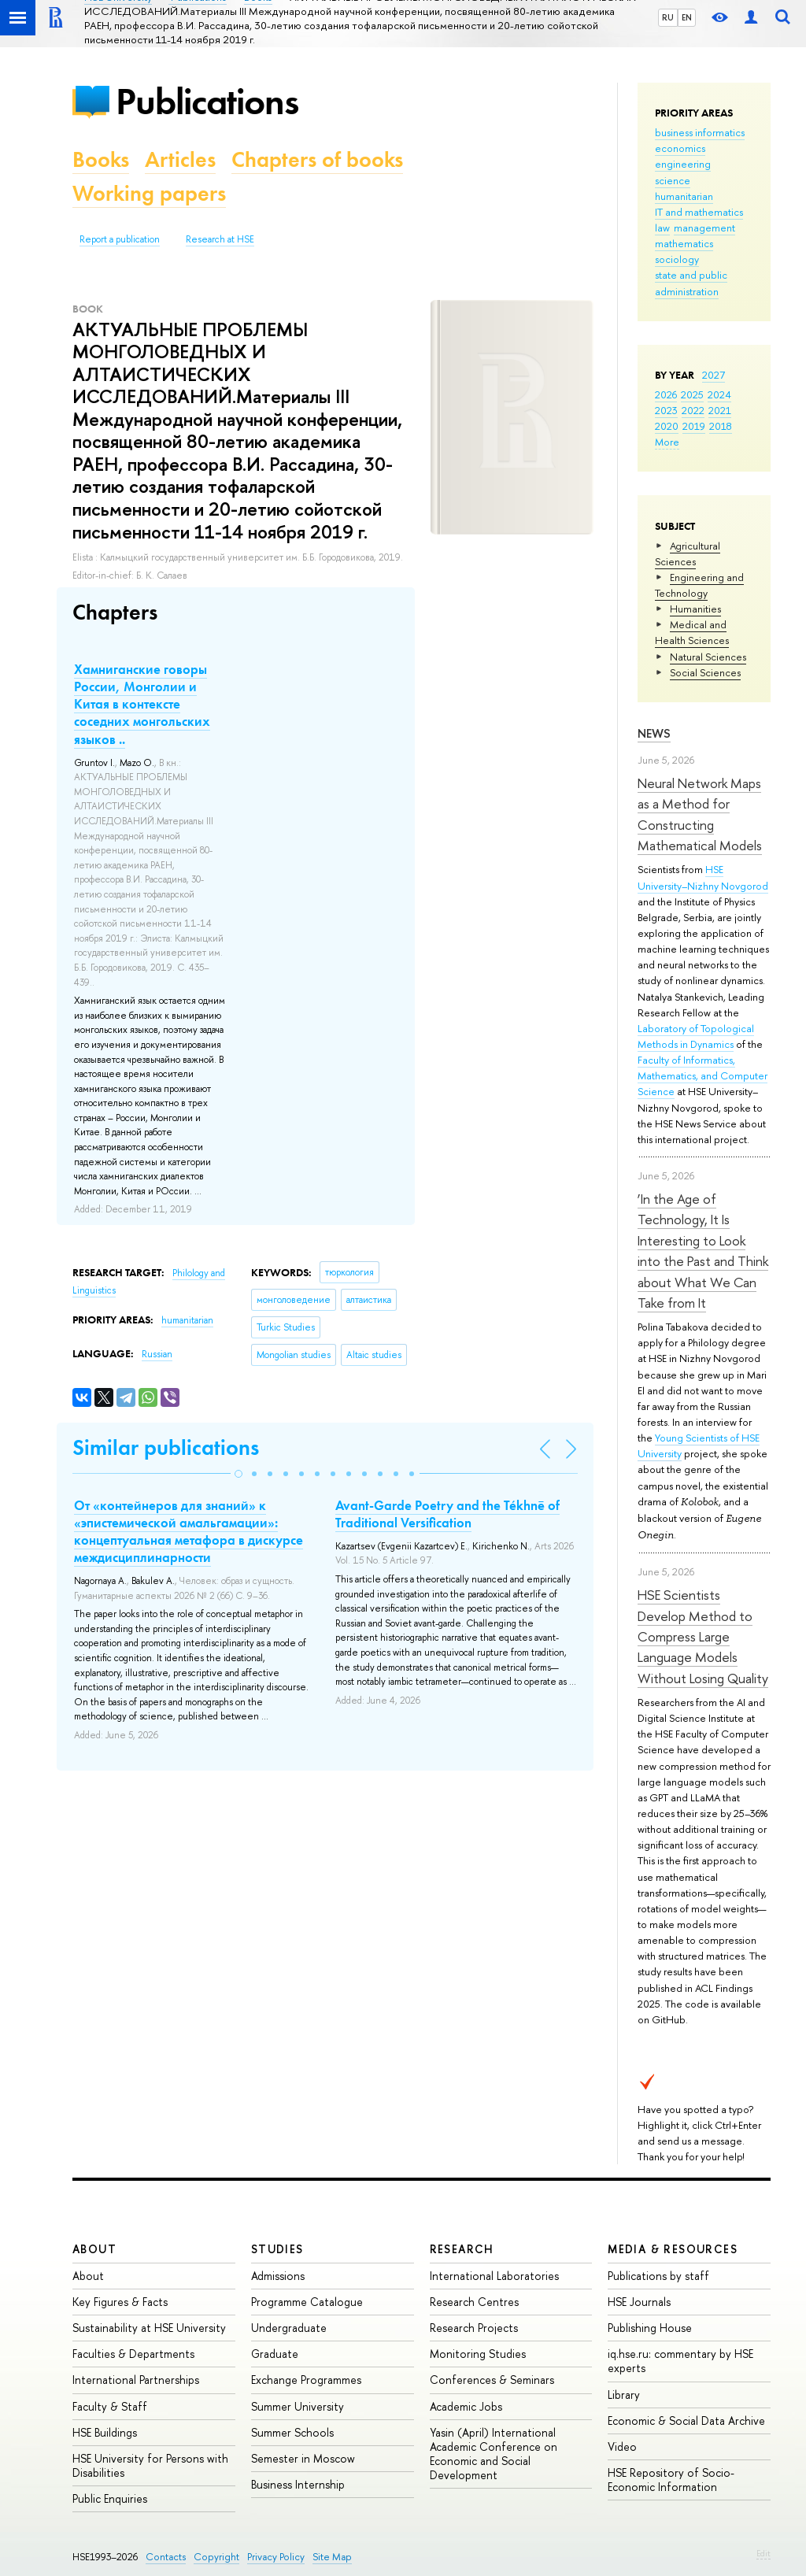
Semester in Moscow (303, 2458)
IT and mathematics (699, 212)
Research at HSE (220, 239)
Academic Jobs (466, 2406)
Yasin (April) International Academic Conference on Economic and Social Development (493, 2454)
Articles (180, 159)
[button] (238, 1474)
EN (687, 17)
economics (680, 148)
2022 (693, 410)
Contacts (166, 2556)
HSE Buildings (104, 2432)
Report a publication (119, 239)
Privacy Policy (276, 2556)
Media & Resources (673, 2248)
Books (100, 159)
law (662, 227)
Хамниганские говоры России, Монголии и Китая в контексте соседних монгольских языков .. (142, 704)
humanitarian (684, 196)
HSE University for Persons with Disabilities (150, 2465)
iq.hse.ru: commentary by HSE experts (680, 2360)
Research (462, 2248)
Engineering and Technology (699, 585)
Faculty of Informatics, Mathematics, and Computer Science (702, 1075)
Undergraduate (289, 2327)
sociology (677, 259)
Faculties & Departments (133, 2353)
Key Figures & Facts (120, 2301)
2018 (720, 426)
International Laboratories (494, 2275)
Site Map (332, 2556)
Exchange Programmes (306, 2379)
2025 (692, 394)
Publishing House (650, 2327)
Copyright (216, 2556)
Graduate (274, 2353)
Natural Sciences (708, 657)
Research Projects (474, 2327)
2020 (666, 426)
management (704, 227)
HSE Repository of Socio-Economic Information (671, 2479)
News (654, 733)
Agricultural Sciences (687, 553)
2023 (666, 410)
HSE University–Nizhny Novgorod (703, 877)
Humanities (695, 608)
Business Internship (298, 2484)
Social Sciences (705, 672)
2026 (666, 394)
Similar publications (165, 1447)
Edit (763, 2553)
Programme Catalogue (307, 2301)
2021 (719, 410)
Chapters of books (317, 159)
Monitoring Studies (478, 2353)
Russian (157, 1354)
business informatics (700, 132)
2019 (693, 426)
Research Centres (474, 2301)
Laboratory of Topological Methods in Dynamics (696, 1036)
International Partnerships (135, 2379)
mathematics (684, 243)
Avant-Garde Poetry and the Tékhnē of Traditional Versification (447, 1514)
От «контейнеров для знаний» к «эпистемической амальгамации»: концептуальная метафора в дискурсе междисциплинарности (188, 1531)
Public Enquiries (109, 2498)
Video (622, 2446)
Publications (207, 101)
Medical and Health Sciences (692, 632)
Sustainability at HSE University (149, 2327)
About (94, 2248)
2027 (713, 375)
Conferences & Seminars (492, 2379)
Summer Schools (292, 2432)
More (667, 442)
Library (624, 2394)
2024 (719, 394)
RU (668, 17)
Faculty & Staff (109, 2406)
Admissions (278, 2275)
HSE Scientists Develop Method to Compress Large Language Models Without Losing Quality (703, 1636)
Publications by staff (658, 2275)
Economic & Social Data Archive (686, 2420)
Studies (277, 2248)
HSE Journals (639, 2301)
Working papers (149, 193)
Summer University (297, 2406)
